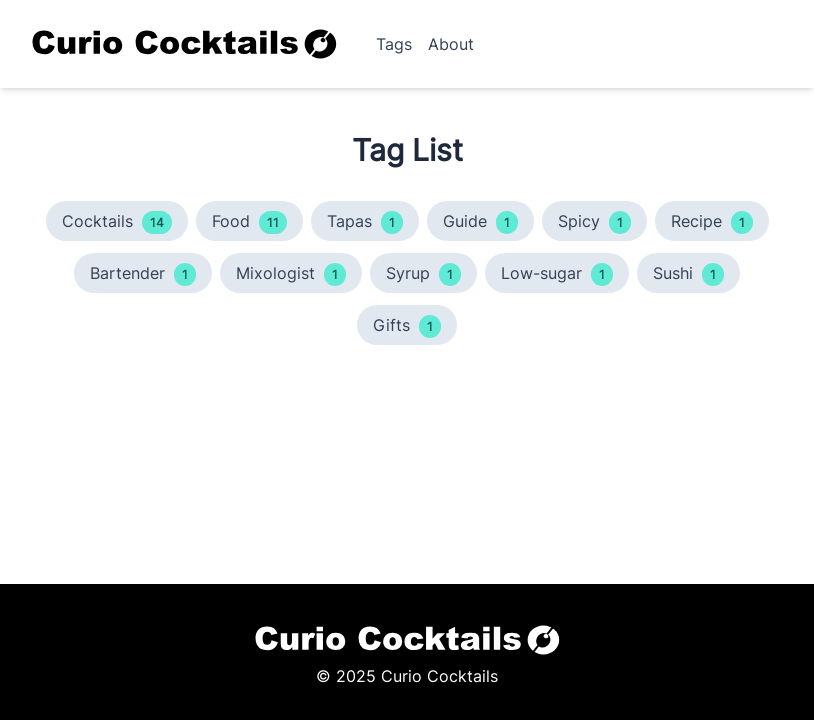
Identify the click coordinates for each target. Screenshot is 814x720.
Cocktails (117, 222)
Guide (480, 222)
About (451, 44)
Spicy (594, 222)
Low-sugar (557, 274)
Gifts (407, 326)
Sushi (688, 274)
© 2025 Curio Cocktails (407, 676)
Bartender (143, 274)
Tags (394, 44)
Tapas (365, 222)
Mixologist (291, 274)
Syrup (423, 274)
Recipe (712, 222)
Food (249, 222)
